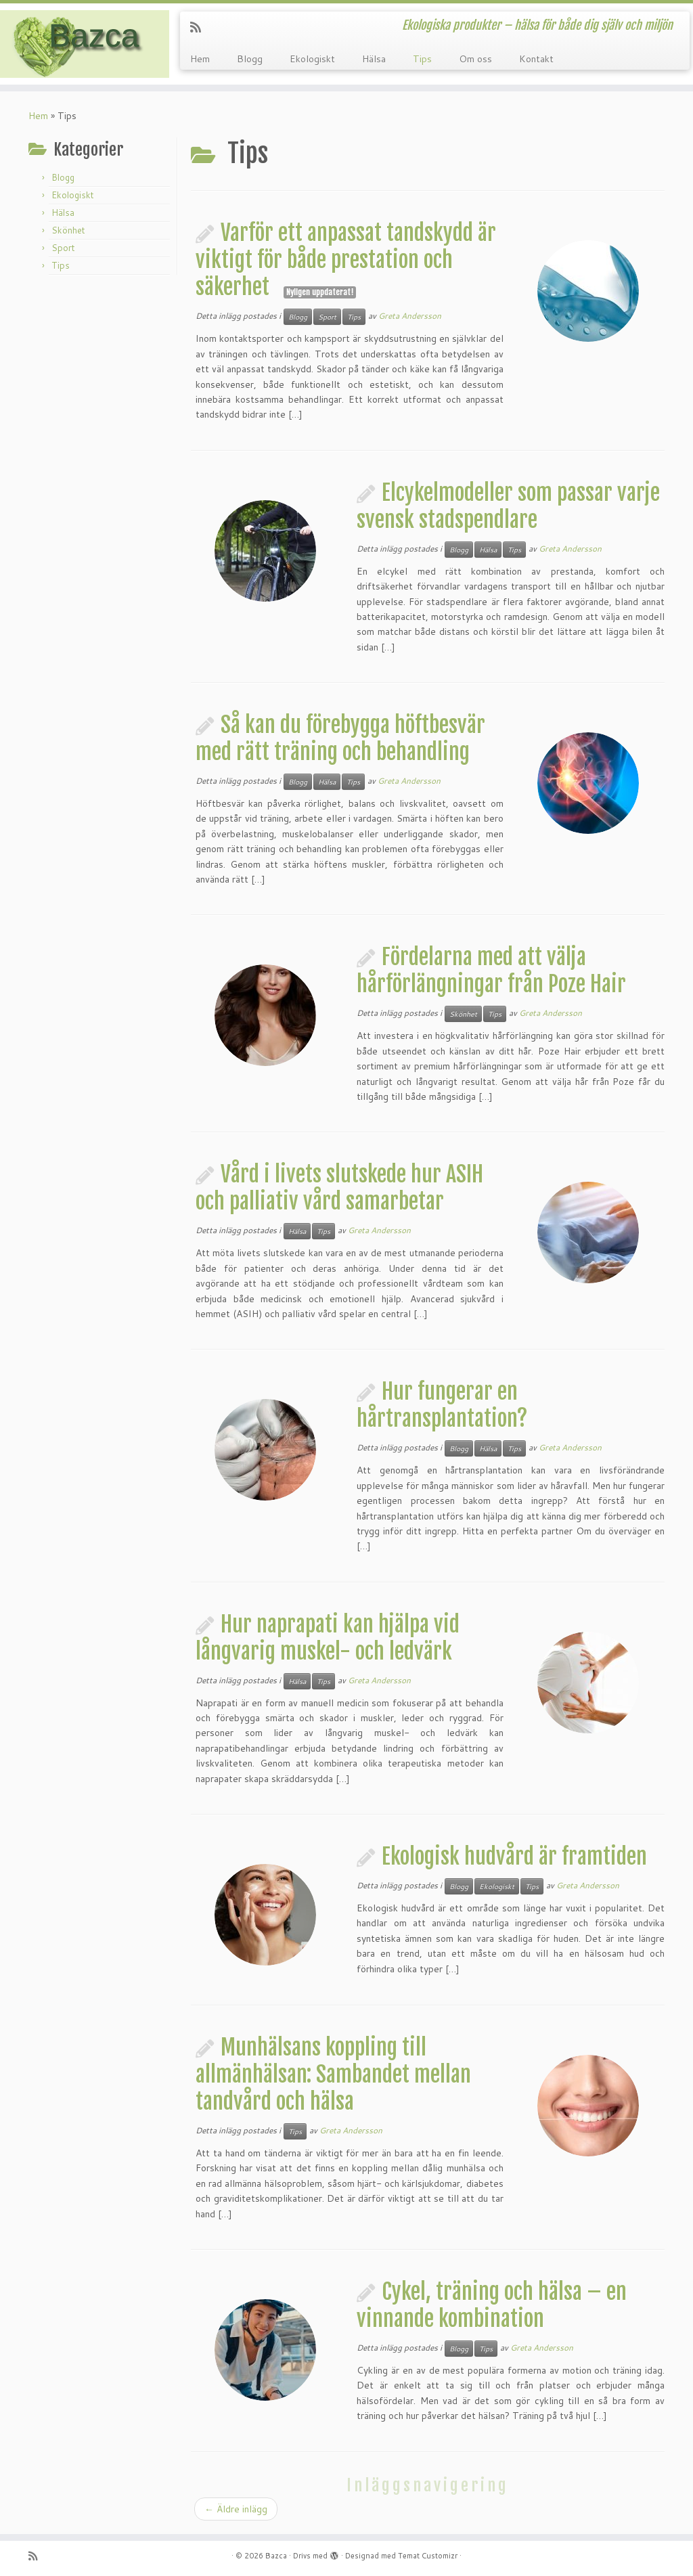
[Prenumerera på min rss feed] (200, 27)
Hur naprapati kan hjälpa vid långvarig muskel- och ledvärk (328, 1638)
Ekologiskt (312, 59)
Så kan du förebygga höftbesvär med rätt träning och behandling (340, 738)
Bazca (276, 2555)
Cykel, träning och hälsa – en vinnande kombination (492, 2305)
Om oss (475, 59)
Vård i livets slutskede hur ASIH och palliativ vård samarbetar (339, 1188)
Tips (422, 59)
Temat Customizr (427, 2555)
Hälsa (374, 59)
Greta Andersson (409, 315)
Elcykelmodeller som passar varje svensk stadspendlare (508, 506)
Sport (63, 248)
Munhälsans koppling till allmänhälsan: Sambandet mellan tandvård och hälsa (333, 2074)
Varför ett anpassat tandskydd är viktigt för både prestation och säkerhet (346, 260)
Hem (200, 59)
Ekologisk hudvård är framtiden (514, 1856)
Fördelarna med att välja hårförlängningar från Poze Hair (491, 970)
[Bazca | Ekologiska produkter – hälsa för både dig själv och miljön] (81, 44)
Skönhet (68, 230)
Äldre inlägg (235, 2509)
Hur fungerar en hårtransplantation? (442, 1405)
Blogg (250, 59)
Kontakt (536, 59)
